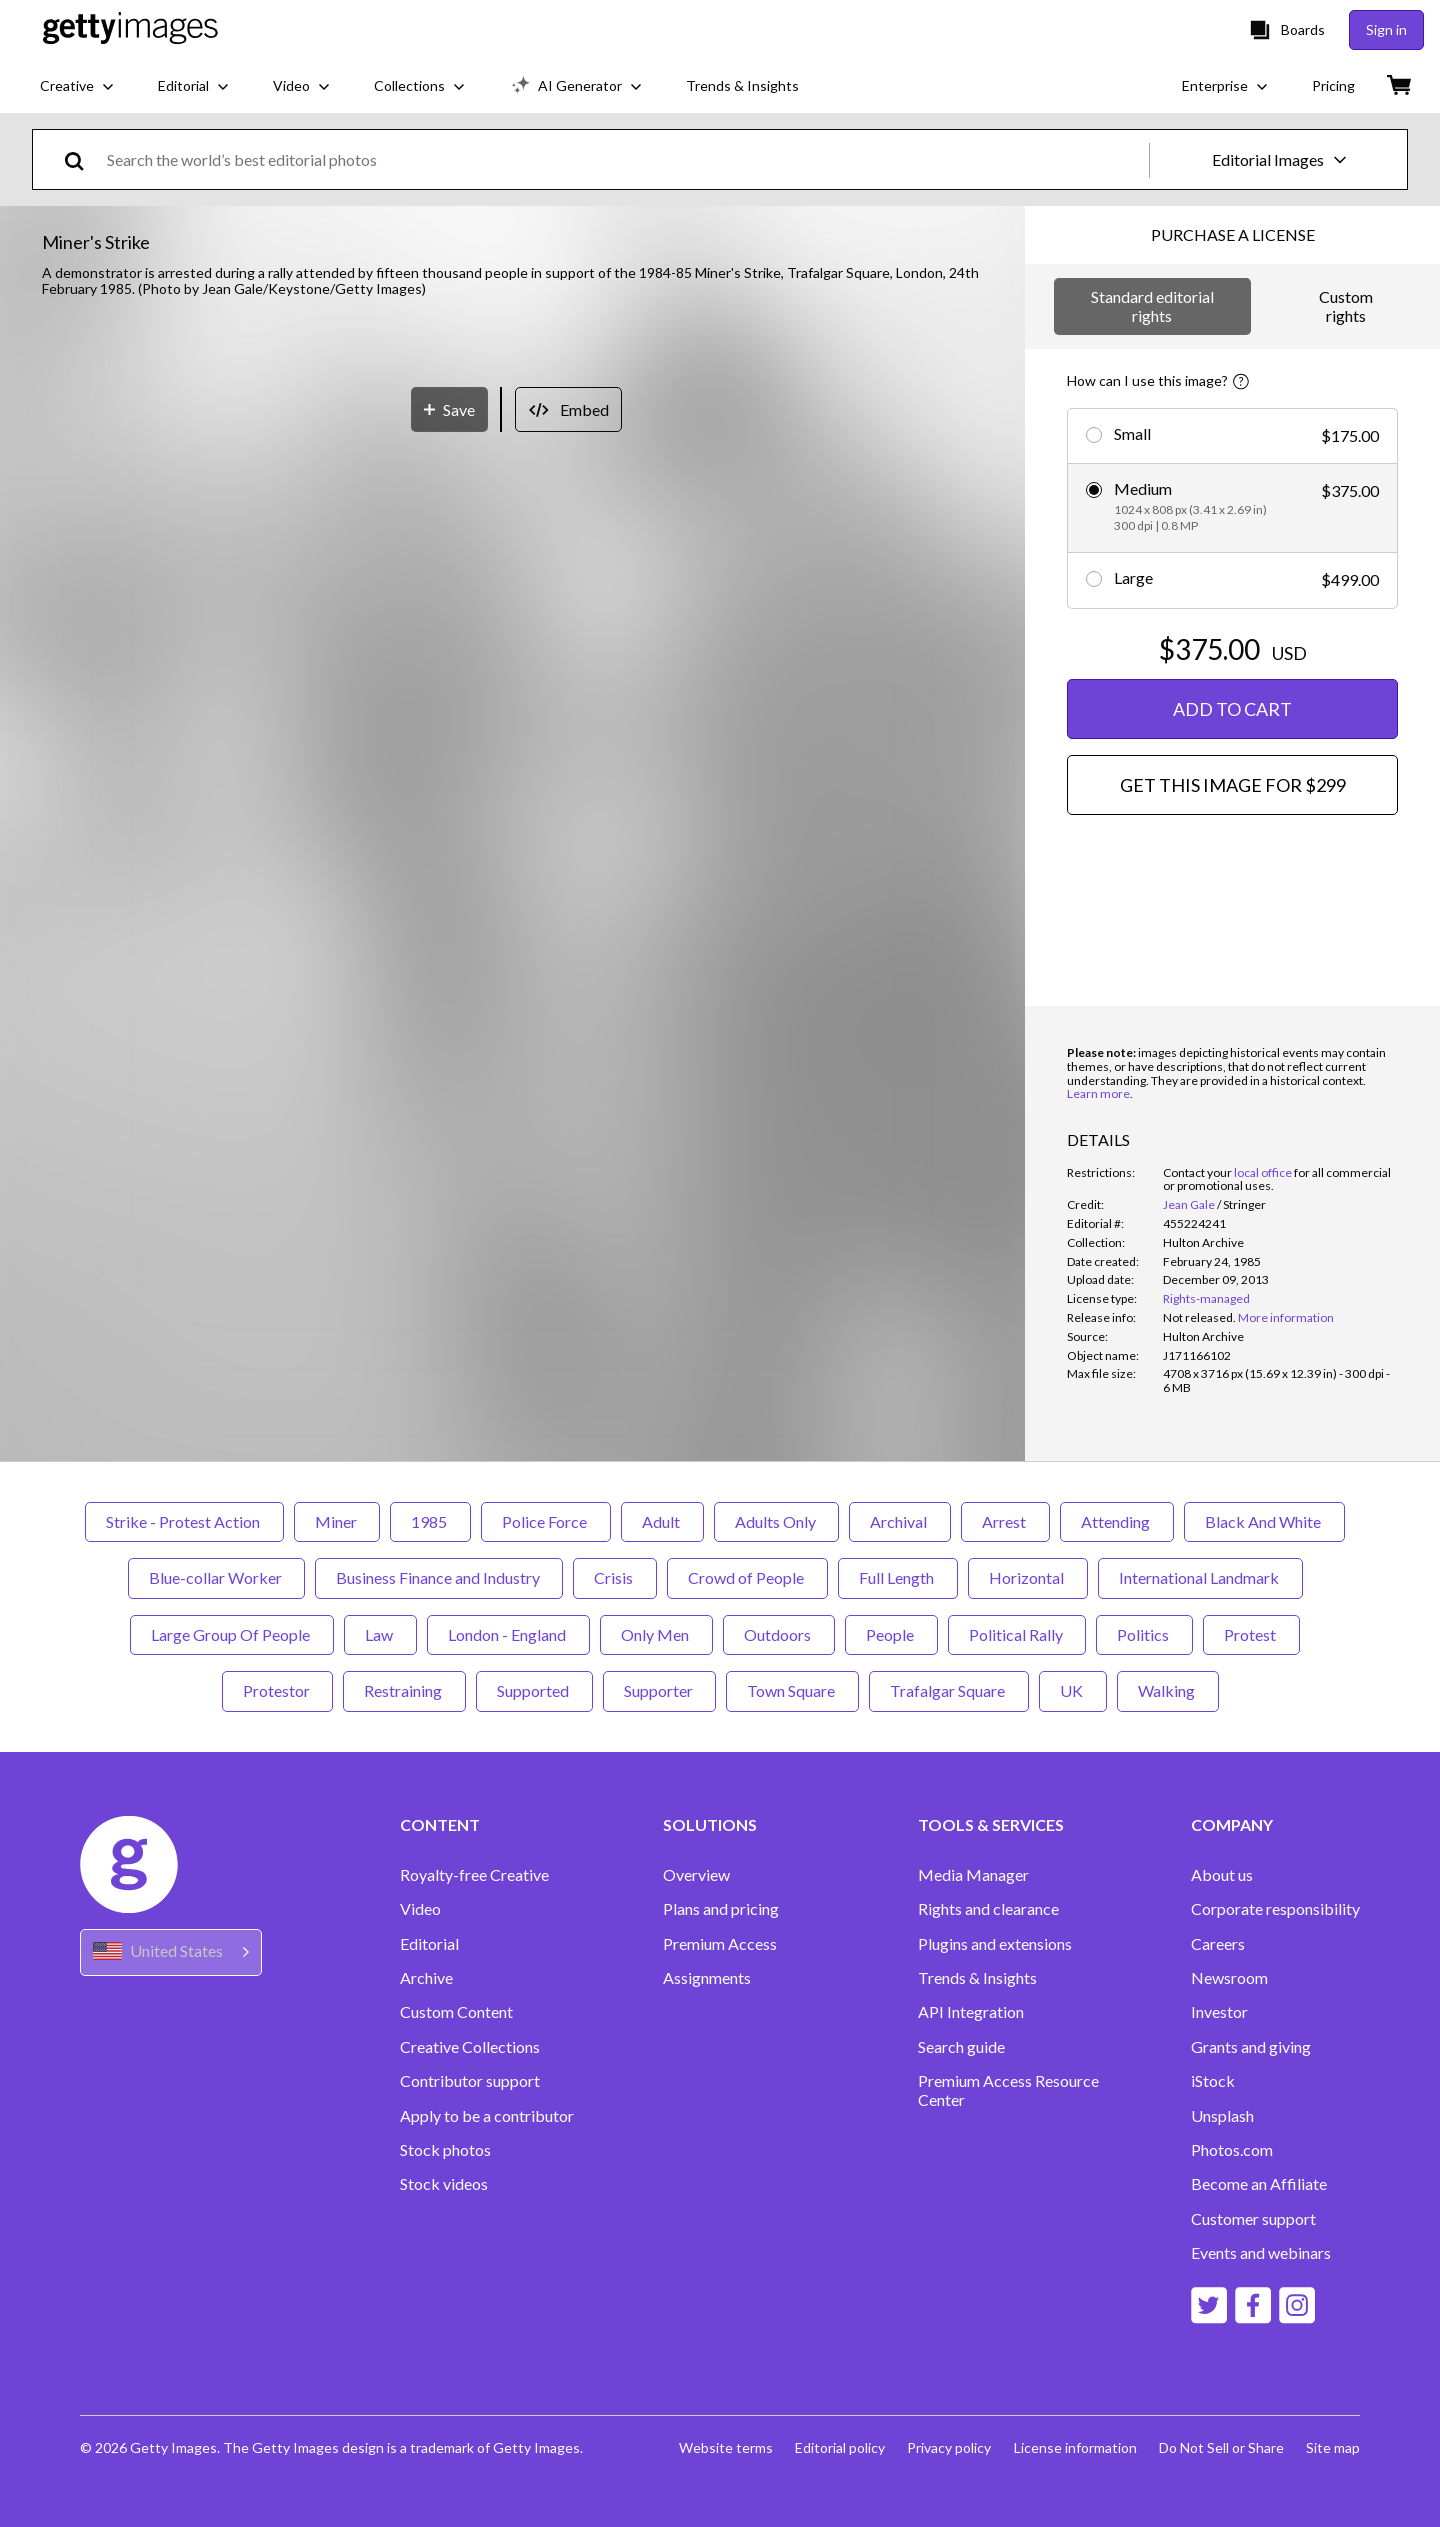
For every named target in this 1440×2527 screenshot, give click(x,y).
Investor (1219, 2012)
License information (1071, 2447)
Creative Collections (470, 2047)
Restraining (404, 1690)
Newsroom (1229, 1978)
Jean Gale (1189, 1204)
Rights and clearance (988, 1909)
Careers (1218, 1944)
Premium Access (720, 1944)
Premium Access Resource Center (1008, 2090)
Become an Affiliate (1259, 2184)
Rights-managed (1206, 1298)
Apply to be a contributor (487, 2116)
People (891, 1634)
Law (380, 1634)
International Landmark (1200, 1577)
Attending (1117, 1521)
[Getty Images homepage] (130, 29)
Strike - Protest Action (184, 1521)
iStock (1213, 2081)
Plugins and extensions (995, 1944)
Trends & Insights (977, 1978)
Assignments (707, 1978)
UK (1073, 1690)
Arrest (1005, 1521)
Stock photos (445, 2150)
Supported (534, 1690)
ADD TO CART (1232, 709)
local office (1263, 1172)
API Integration (971, 2012)
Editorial (429, 1944)
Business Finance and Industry (439, 1577)
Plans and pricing (721, 1909)
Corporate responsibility (1275, 1909)
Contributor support (470, 2081)
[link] (1199, 1317)
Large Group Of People (232, 1634)
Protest (1251, 1634)
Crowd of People (747, 1577)
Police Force (546, 1521)
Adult (662, 1521)
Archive (426, 1978)
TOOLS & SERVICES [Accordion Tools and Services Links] (991, 1825)
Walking (1168, 1690)
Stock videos (444, 2184)
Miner (337, 1521)
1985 (430, 1521)
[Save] (449, 1162)
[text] (624, 159)
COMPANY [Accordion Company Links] (1232, 1825)
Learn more (1098, 1093)
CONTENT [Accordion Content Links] (440, 1825)
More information (1286, 1317)
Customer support (1253, 2219)
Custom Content (456, 2012)
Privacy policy (944, 2447)
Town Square (792, 1690)
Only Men (656, 1634)
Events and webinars (1261, 2253)
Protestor (277, 1690)
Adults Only (776, 1521)
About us (1222, 1875)
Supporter (659, 1690)
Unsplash (1222, 2116)
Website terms (717, 2447)
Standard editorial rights (1152, 305)
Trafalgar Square (949, 1690)
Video (420, 1909)
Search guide (961, 2047)
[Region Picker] (171, 1952)
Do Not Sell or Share (1219, 2447)
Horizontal (1028, 1577)
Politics (1144, 1634)
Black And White (1264, 1521)
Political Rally (1017, 1634)
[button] (512, 720)
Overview (696, 1875)
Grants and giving (1251, 2047)
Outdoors (779, 1634)
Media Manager (973, 1875)
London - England (508, 1634)
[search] (82, 159)
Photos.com (1232, 2150)
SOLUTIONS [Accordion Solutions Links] (710, 1825)
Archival (900, 1521)
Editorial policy (833, 2447)
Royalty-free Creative (474, 1875)
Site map (1333, 2447)
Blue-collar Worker (216, 1577)
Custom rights (1346, 305)
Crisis (615, 1577)
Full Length (898, 1577)
